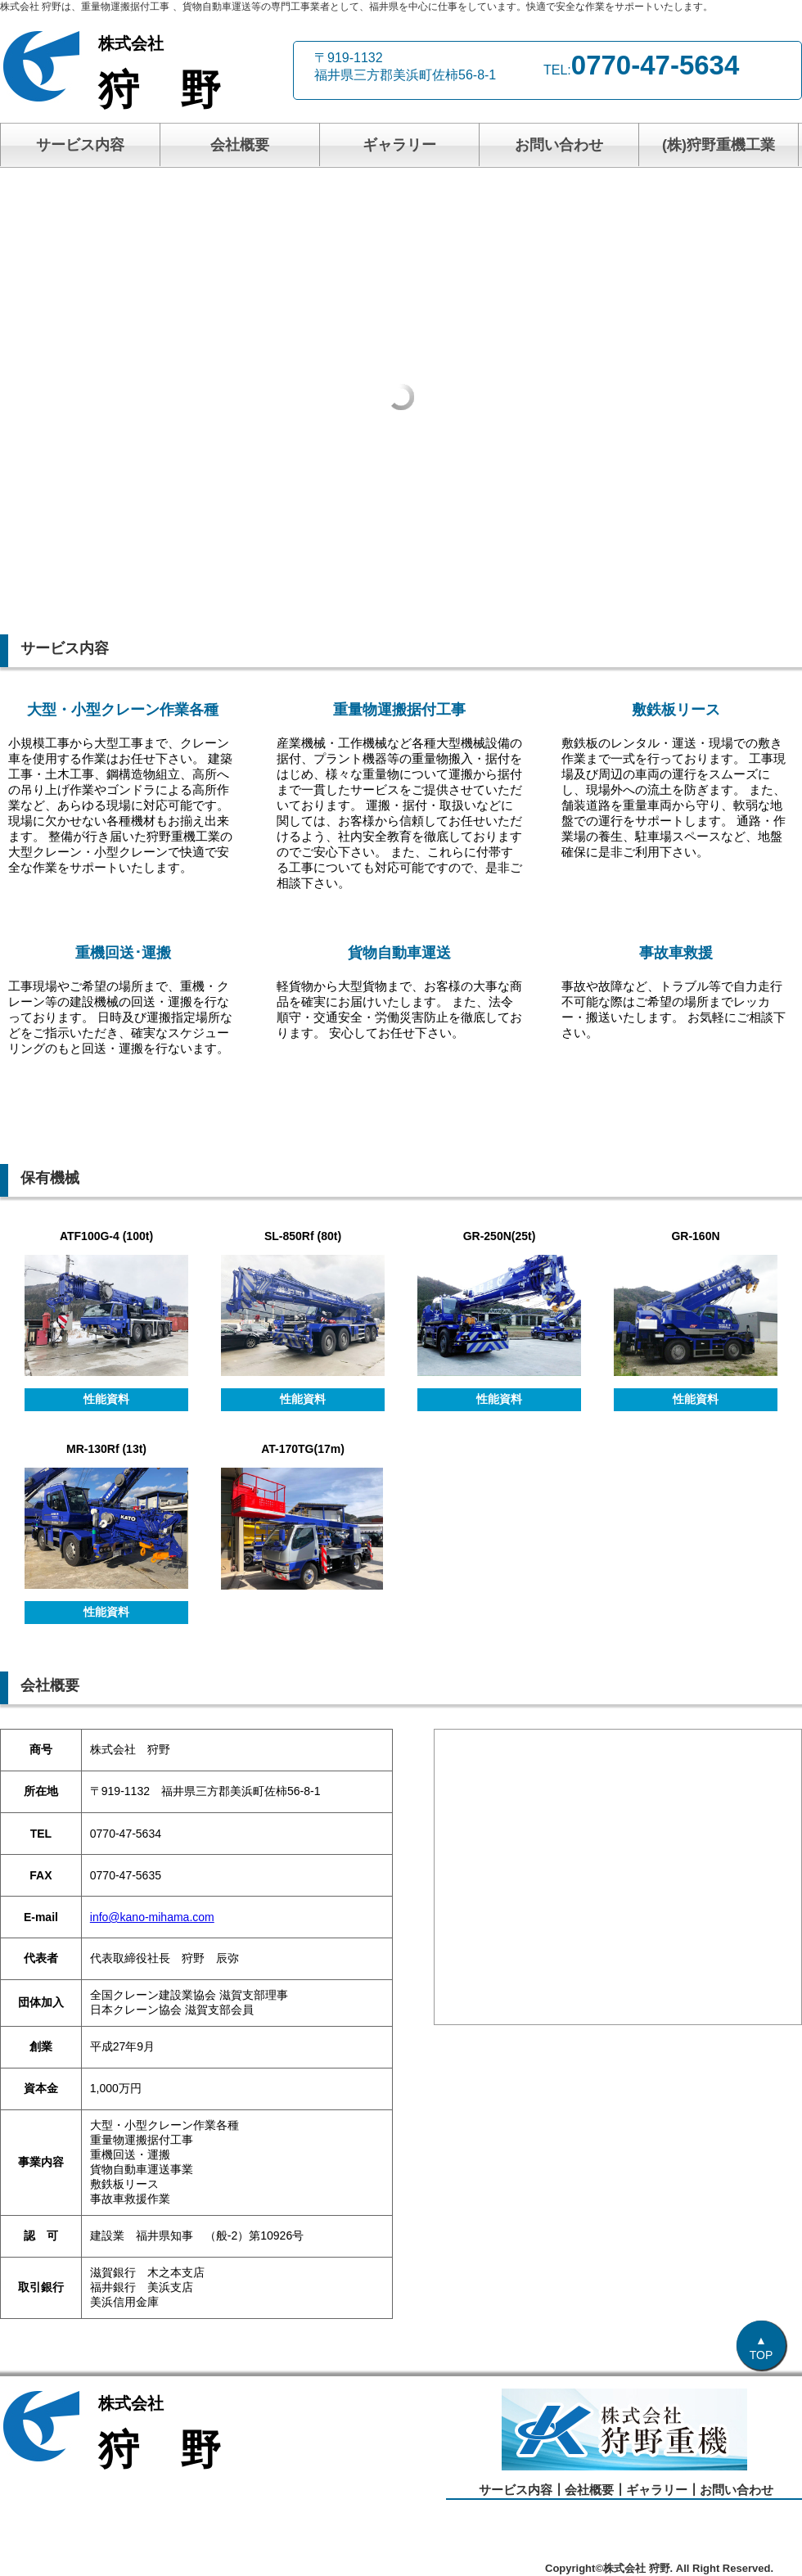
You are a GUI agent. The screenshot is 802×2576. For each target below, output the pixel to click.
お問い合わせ (559, 145)
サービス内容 (80, 145)
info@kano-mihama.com (152, 1917)
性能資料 (106, 1398)
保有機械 (49, 1178)
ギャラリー (399, 145)
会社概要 (239, 145)
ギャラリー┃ (663, 2490)
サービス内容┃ (522, 2490)
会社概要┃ (595, 2490)
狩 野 (188, 73)
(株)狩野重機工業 (718, 145)
